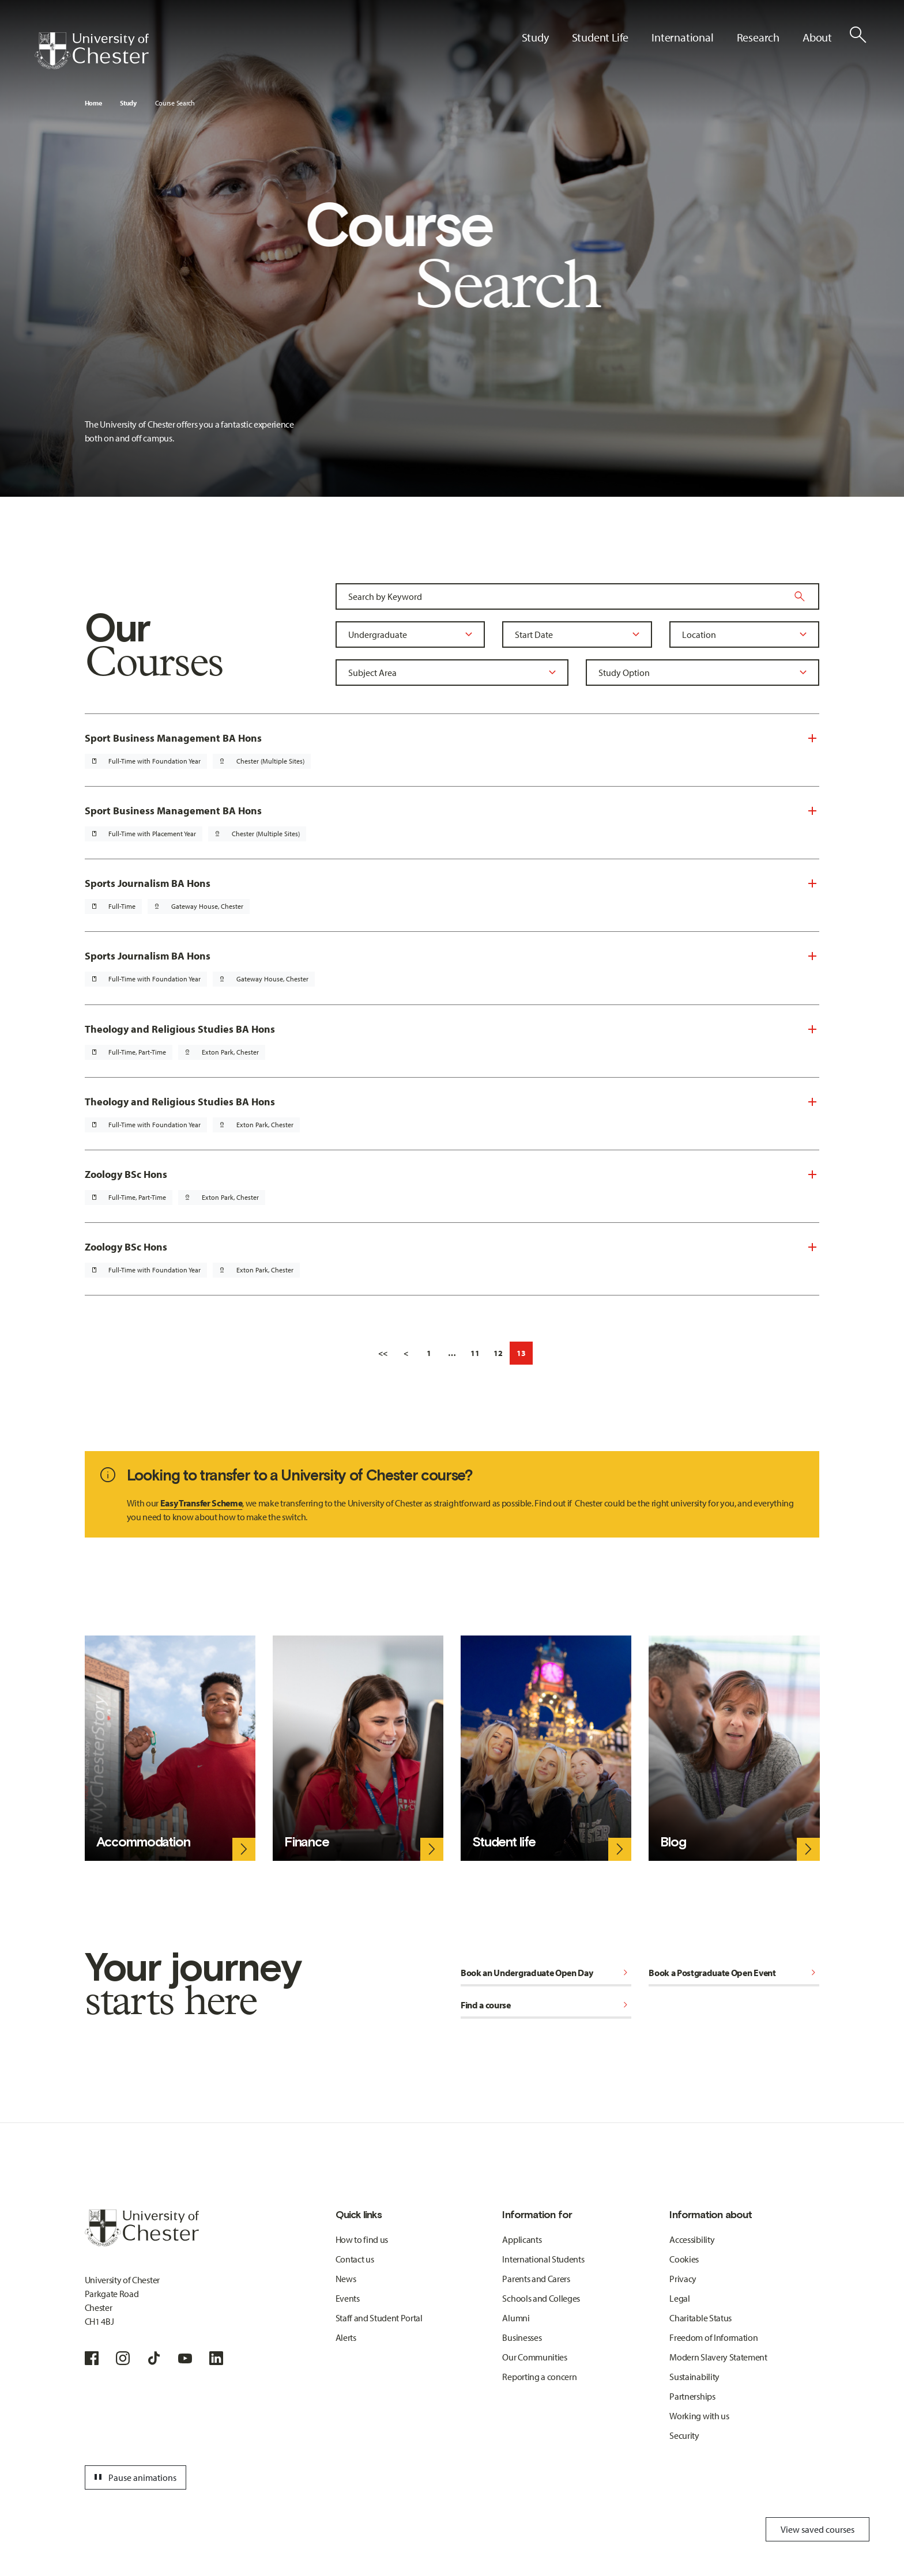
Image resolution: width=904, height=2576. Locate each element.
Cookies (684, 2259)
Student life (504, 1842)
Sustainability (694, 2376)
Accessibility (691, 2239)
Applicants (521, 2239)
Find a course (546, 2005)
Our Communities (534, 2357)
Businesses (521, 2337)
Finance (306, 1842)
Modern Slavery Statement (718, 2357)
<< (382, 1353)
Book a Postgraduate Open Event (734, 1973)
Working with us (699, 2416)
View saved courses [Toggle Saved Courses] (817, 2529)
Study (128, 103)
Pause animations (133, 2477)
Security (684, 2435)
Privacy (682, 2278)
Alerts (346, 2337)
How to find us (362, 2239)
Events (348, 2298)
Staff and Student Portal (379, 2318)
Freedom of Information (713, 2337)
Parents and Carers (536, 2278)
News (346, 2278)
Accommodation (143, 1842)
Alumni (515, 2318)
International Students (543, 2259)
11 (475, 1353)
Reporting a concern (539, 2376)
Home (93, 103)
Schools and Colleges (541, 2298)
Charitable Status (700, 2318)
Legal (679, 2298)
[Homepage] (92, 50)
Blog (672, 1842)
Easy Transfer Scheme (201, 1503)
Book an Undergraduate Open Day (546, 1973)
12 (498, 1353)
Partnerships (692, 2396)
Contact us (355, 2259)
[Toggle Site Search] (857, 34)
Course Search (175, 103)
